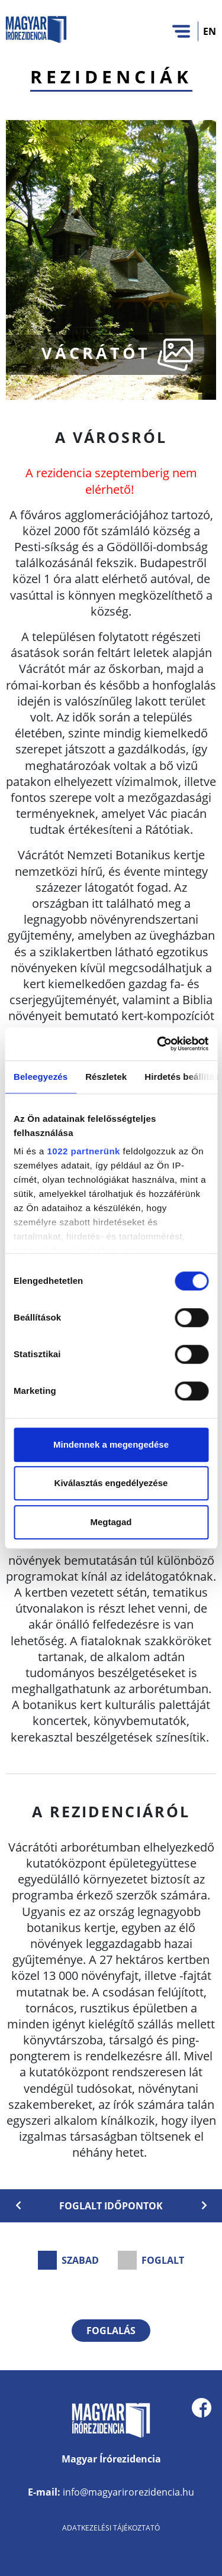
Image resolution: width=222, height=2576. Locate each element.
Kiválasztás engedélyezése (111, 1483)
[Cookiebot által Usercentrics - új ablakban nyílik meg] (158, 1043)
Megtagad (110, 1522)
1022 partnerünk (83, 1151)
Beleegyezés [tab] (40, 1077)
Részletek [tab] (106, 1077)
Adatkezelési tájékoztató (111, 2528)
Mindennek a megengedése (111, 1444)
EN (209, 31)
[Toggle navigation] (181, 31)
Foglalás (111, 2330)
